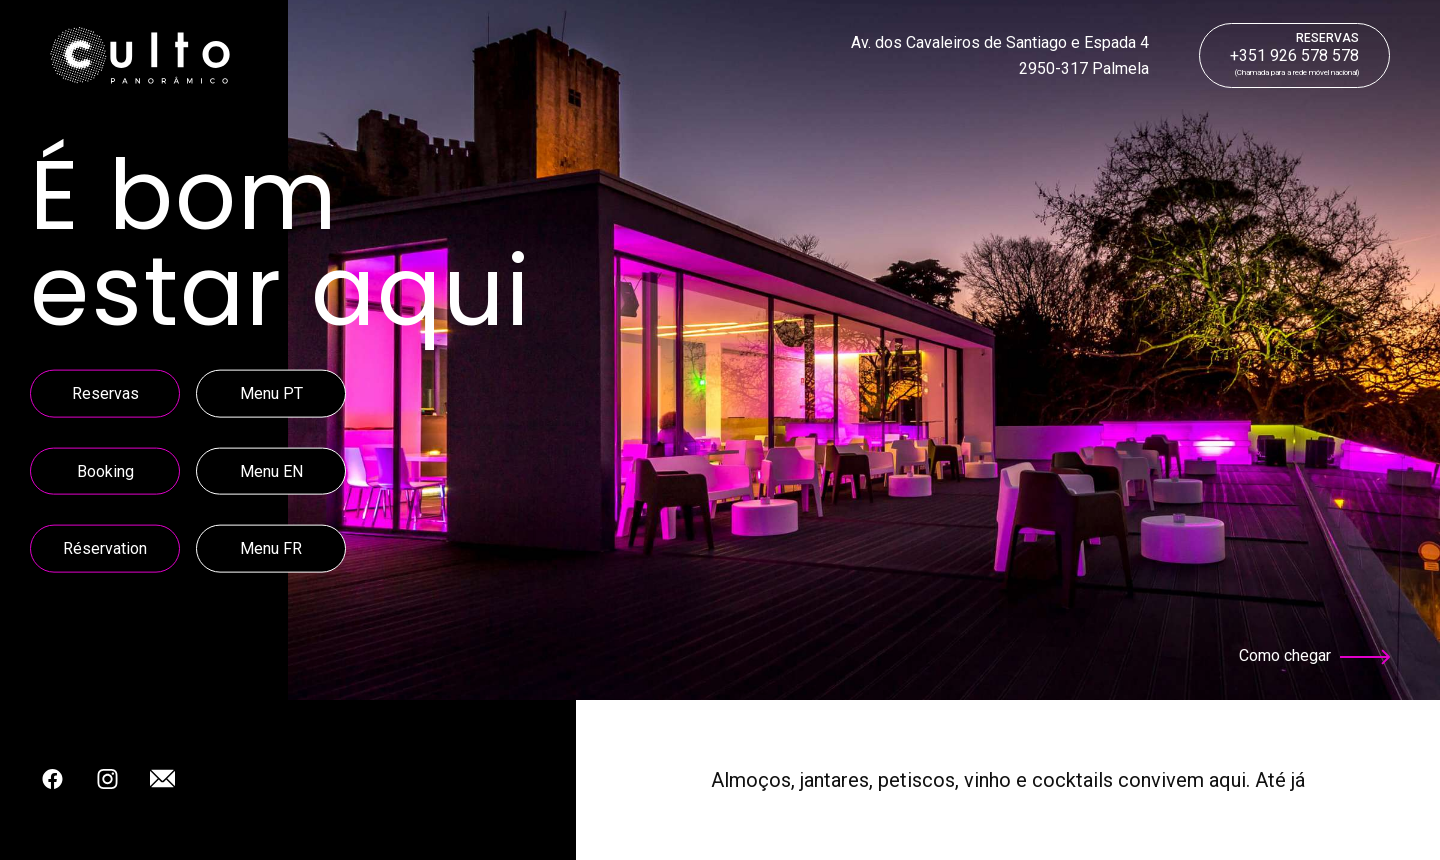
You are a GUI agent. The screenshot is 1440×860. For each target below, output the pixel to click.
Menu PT (271, 393)
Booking (105, 470)
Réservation (105, 548)
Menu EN (271, 470)
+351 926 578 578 (1294, 48)
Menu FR (271, 548)
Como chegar (1314, 656)
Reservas (105, 393)
